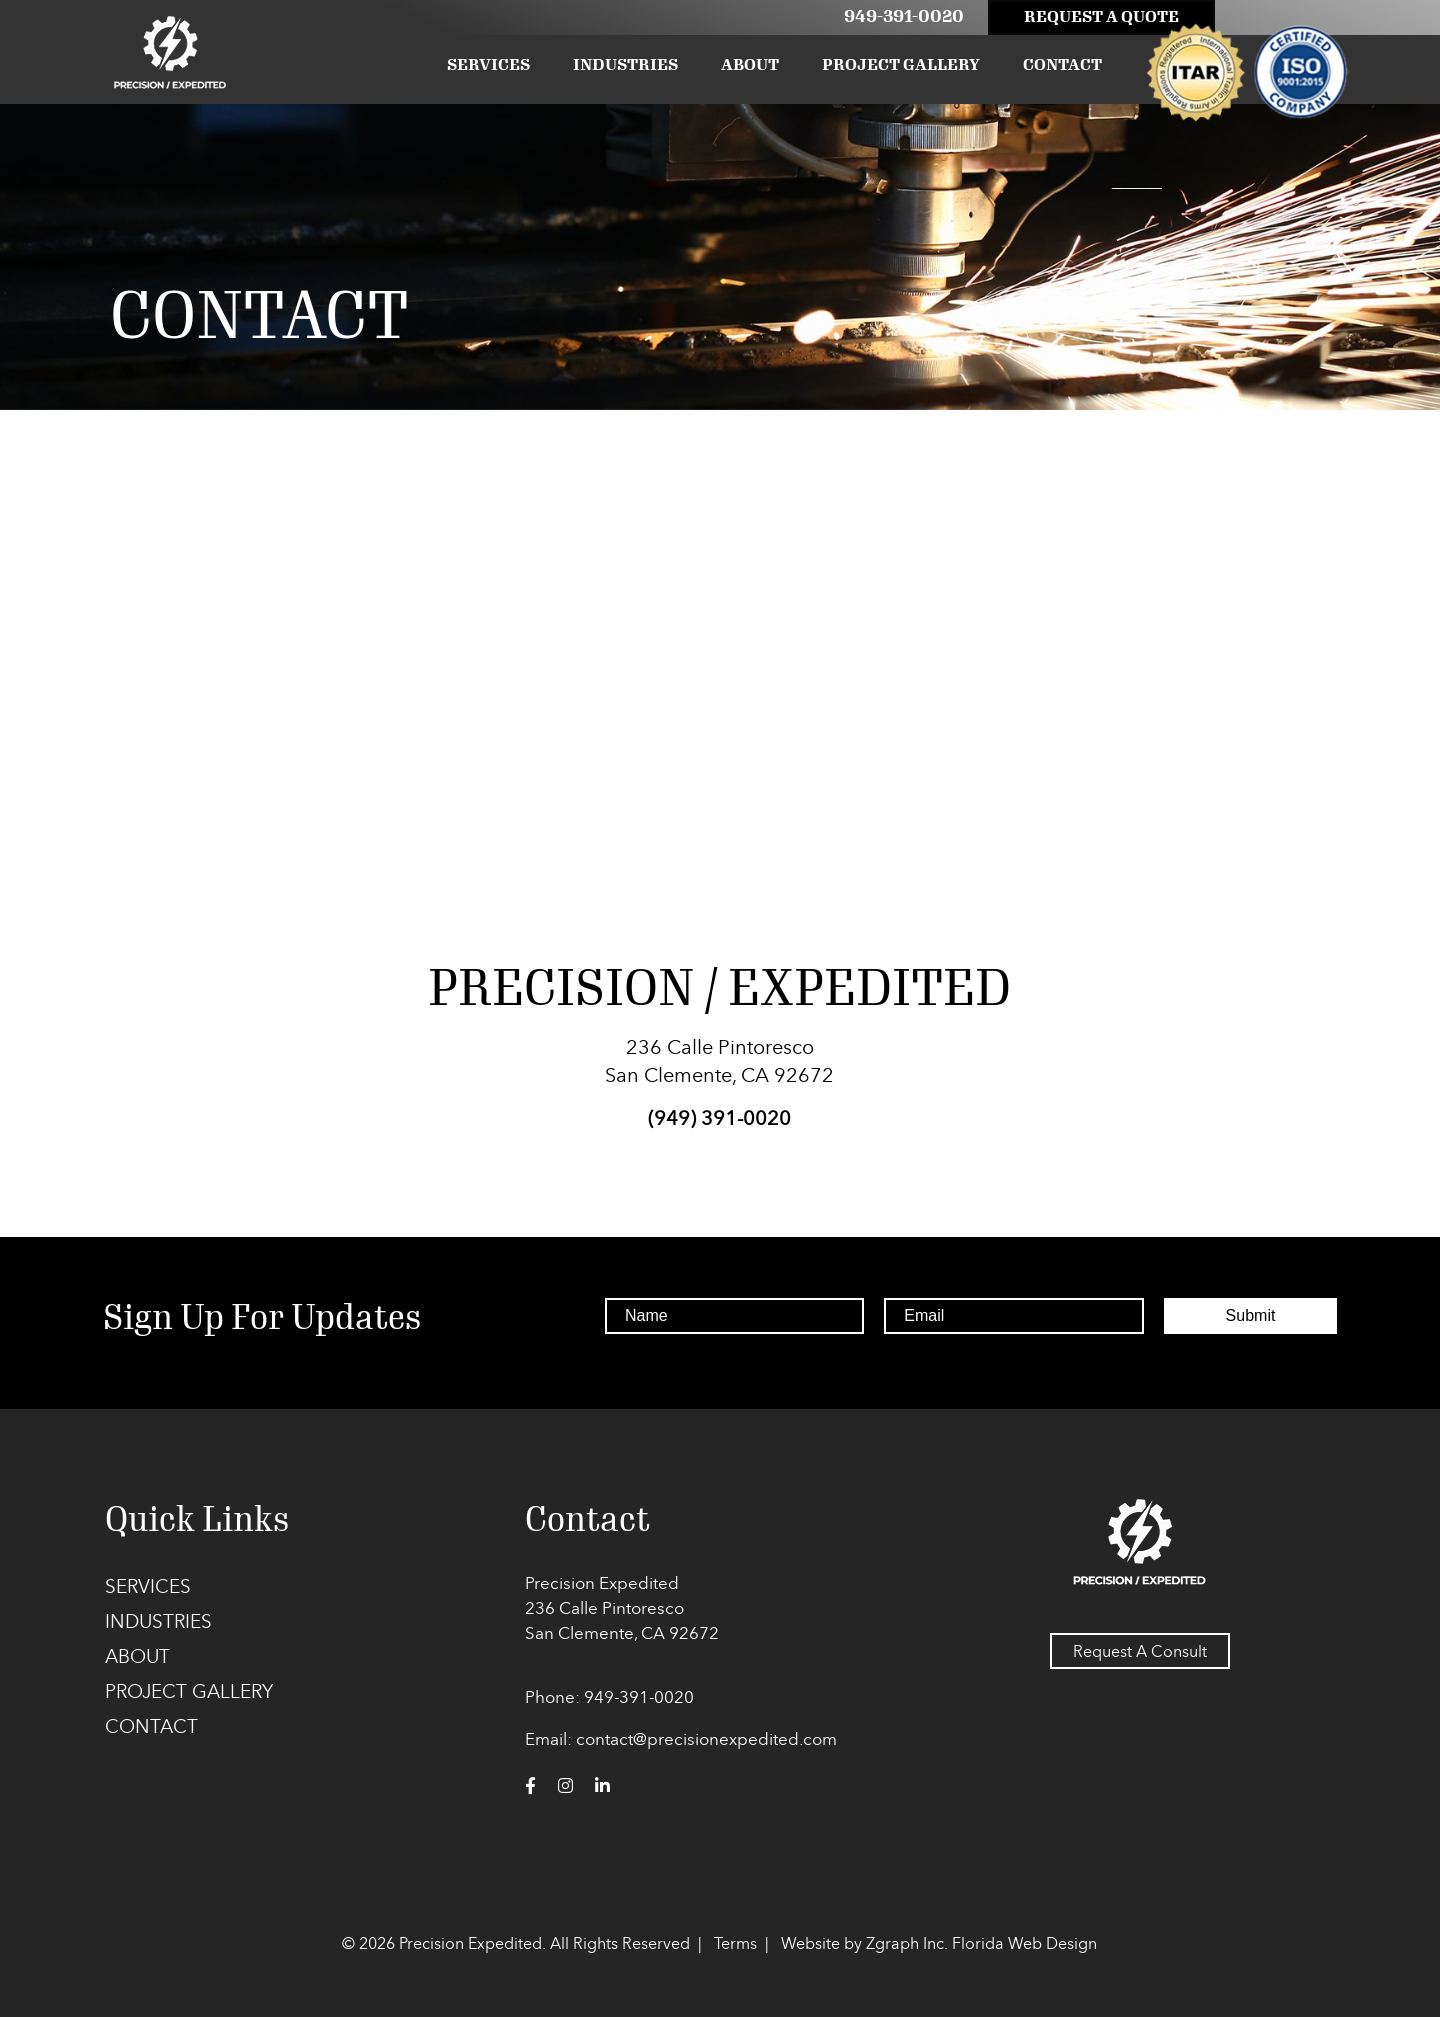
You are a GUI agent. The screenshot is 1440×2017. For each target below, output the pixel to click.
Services (488, 64)
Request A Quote (1101, 16)
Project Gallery (901, 64)
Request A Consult (1140, 1651)
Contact (1062, 64)
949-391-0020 (904, 16)
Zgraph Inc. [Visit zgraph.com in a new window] (907, 1943)
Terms (735, 1943)
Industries (625, 64)
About (750, 64)
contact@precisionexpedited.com (706, 1738)
